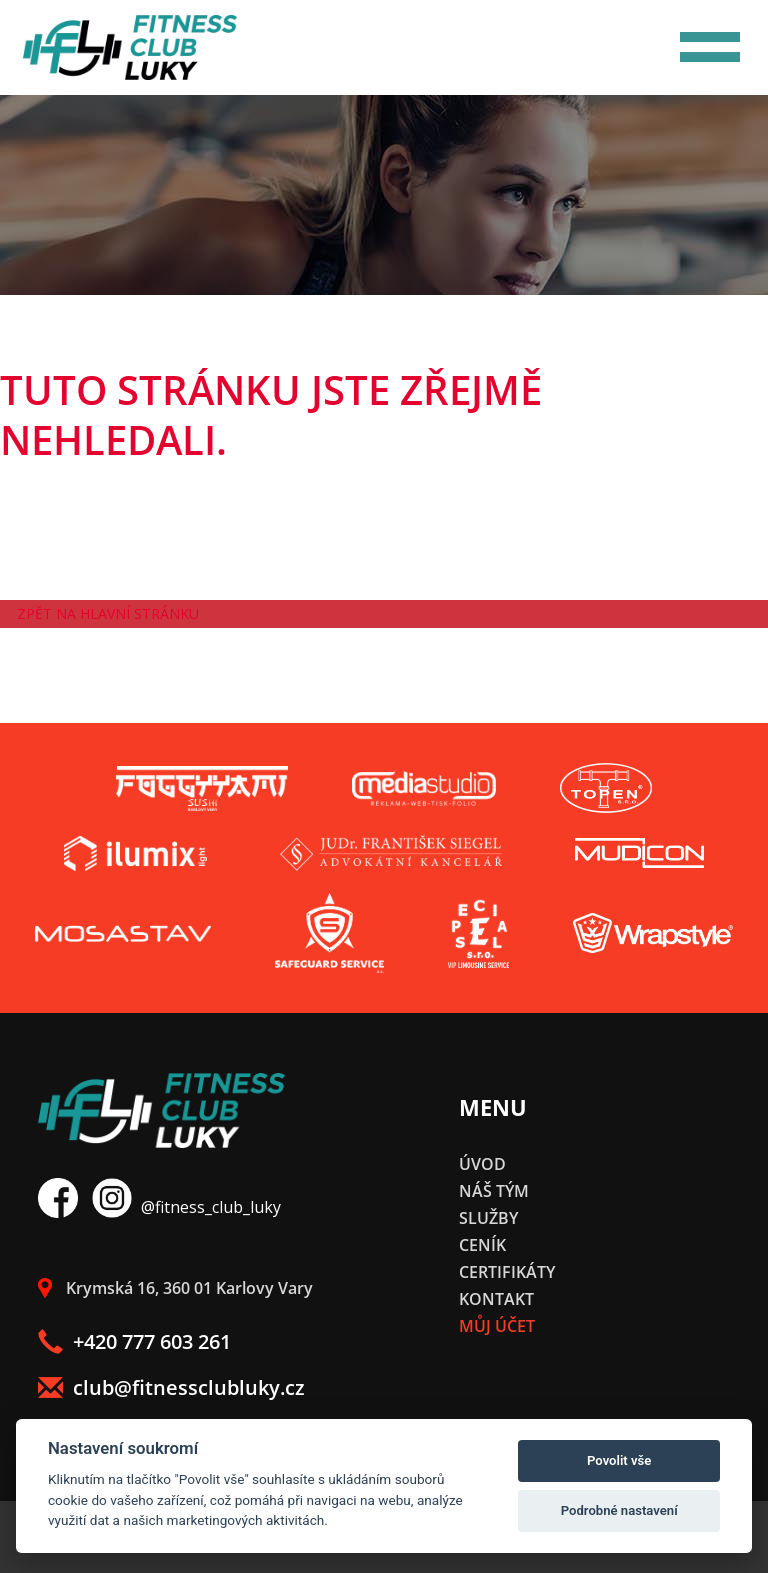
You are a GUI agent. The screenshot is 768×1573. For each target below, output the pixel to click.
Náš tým (494, 1191)
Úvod (482, 1164)
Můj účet (497, 1326)
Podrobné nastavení (619, 1510)
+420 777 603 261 (134, 1342)
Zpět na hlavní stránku (108, 613)
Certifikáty (507, 1272)
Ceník (482, 1245)
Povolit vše (619, 1460)
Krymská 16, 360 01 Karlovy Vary (175, 1288)
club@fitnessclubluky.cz (171, 1388)
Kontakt (496, 1299)
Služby (488, 1218)
